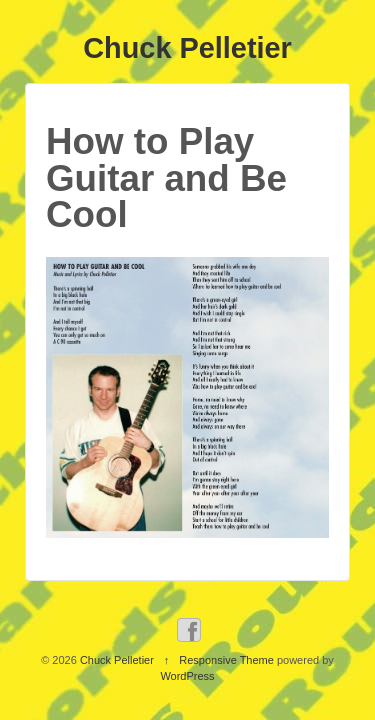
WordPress (187, 676)
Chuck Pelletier (187, 48)
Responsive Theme (226, 660)
